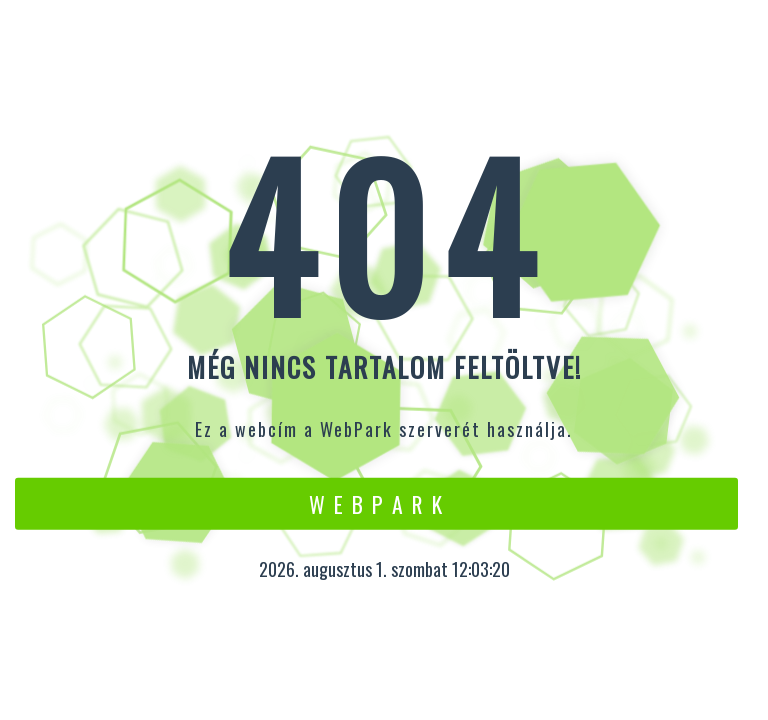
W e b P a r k (376, 503)
